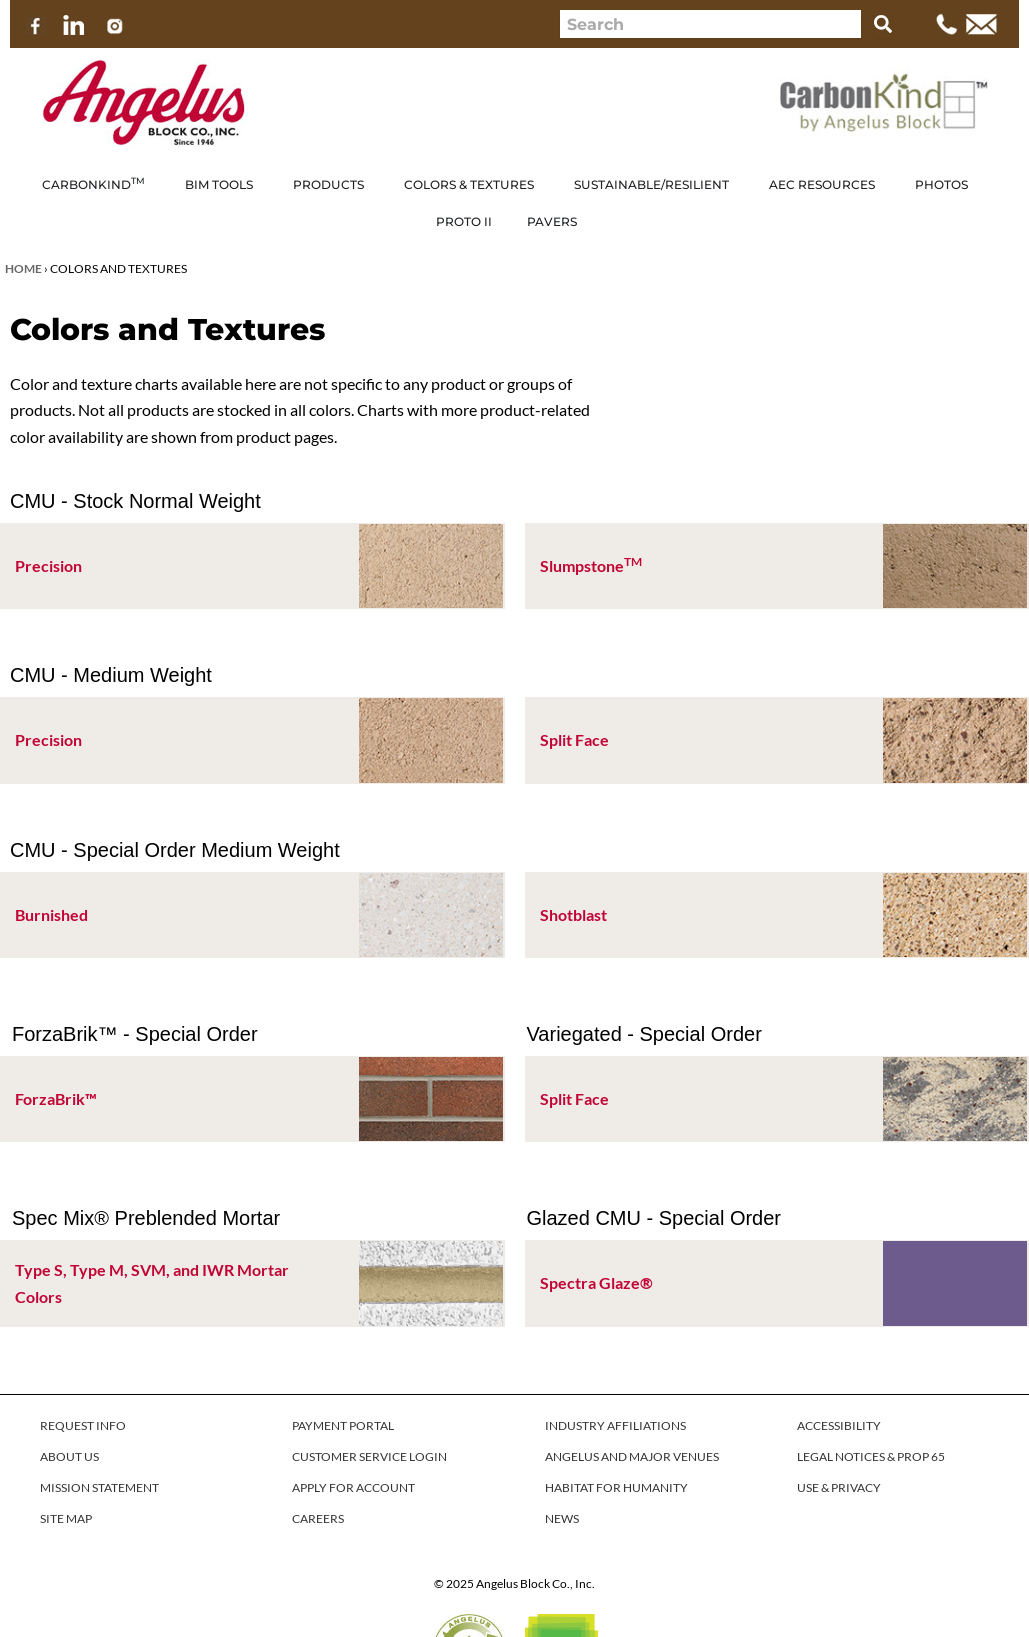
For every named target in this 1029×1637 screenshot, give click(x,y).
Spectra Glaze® (596, 1282)
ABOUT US (69, 1456)
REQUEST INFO (83, 1425)
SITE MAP (66, 1518)
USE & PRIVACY (839, 1487)
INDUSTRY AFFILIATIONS (615, 1425)
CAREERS (318, 1518)
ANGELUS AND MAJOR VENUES (632, 1456)
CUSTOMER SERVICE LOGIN (369, 1456)
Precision (48, 565)
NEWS (562, 1518)
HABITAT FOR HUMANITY (616, 1487)
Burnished (51, 914)
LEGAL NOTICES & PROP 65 (871, 1456)
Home (23, 268)
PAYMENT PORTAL (343, 1425)
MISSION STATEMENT (99, 1487)
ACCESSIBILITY (839, 1425)
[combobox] (710, 24)
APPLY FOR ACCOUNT (353, 1487)
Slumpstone (591, 565)
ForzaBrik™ (56, 1098)
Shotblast (573, 914)
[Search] (883, 24)
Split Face (574, 739)
